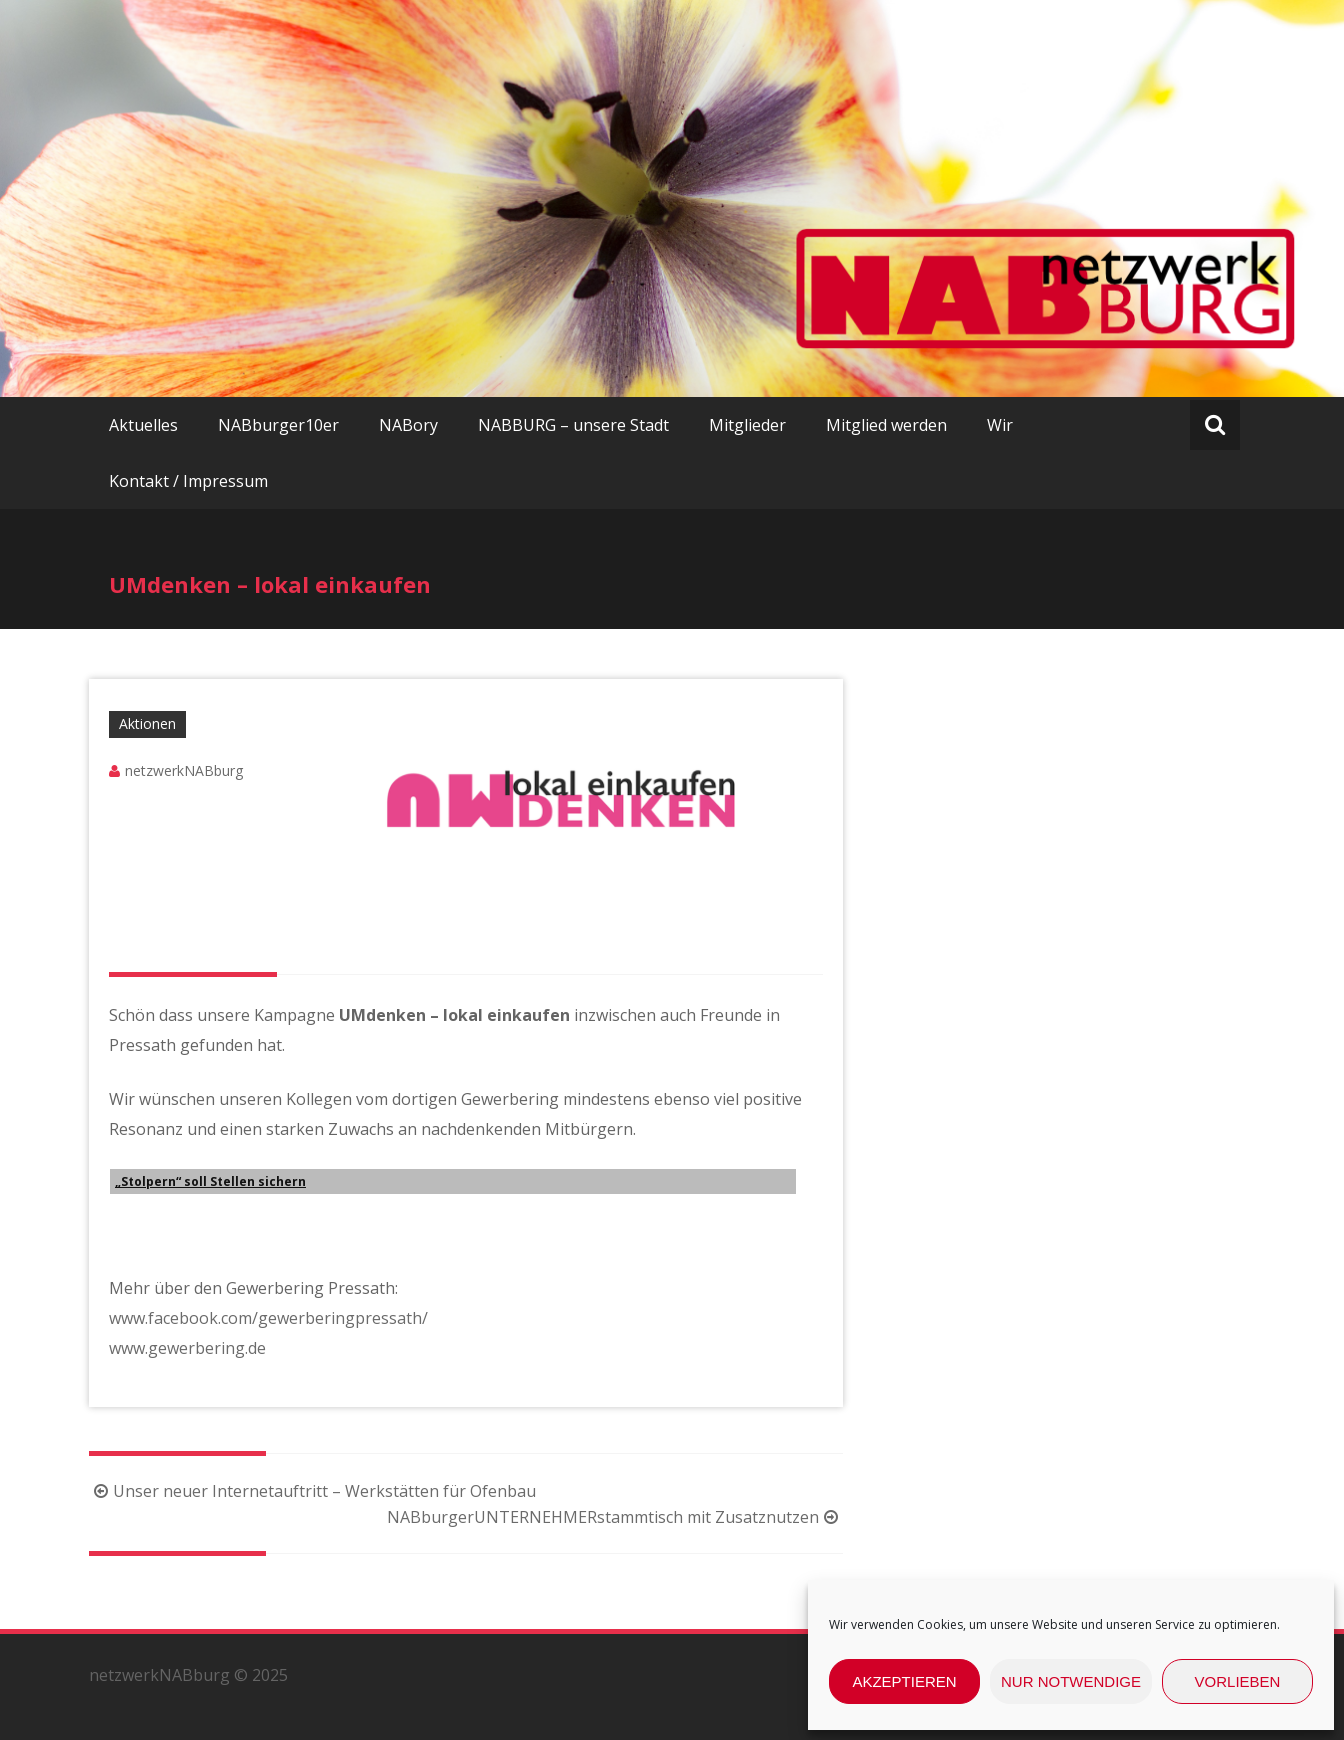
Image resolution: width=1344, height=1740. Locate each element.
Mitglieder (747, 425)
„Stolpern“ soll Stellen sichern (210, 1181)
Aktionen (147, 723)
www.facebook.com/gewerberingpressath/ (268, 1318)
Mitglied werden (886, 425)
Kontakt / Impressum (188, 481)
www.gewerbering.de (187, 1348)
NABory (408, 425)
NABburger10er (278, 425)
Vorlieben (1238, 1681)
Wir (1000, 425)
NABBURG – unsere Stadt (573, 425)
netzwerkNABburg (184, 770)
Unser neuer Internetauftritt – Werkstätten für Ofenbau (312, 1491)
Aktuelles (143, 425)
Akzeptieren (904, 1681)
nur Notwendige (1071, 1681)
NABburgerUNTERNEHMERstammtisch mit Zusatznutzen (615, 1517)
